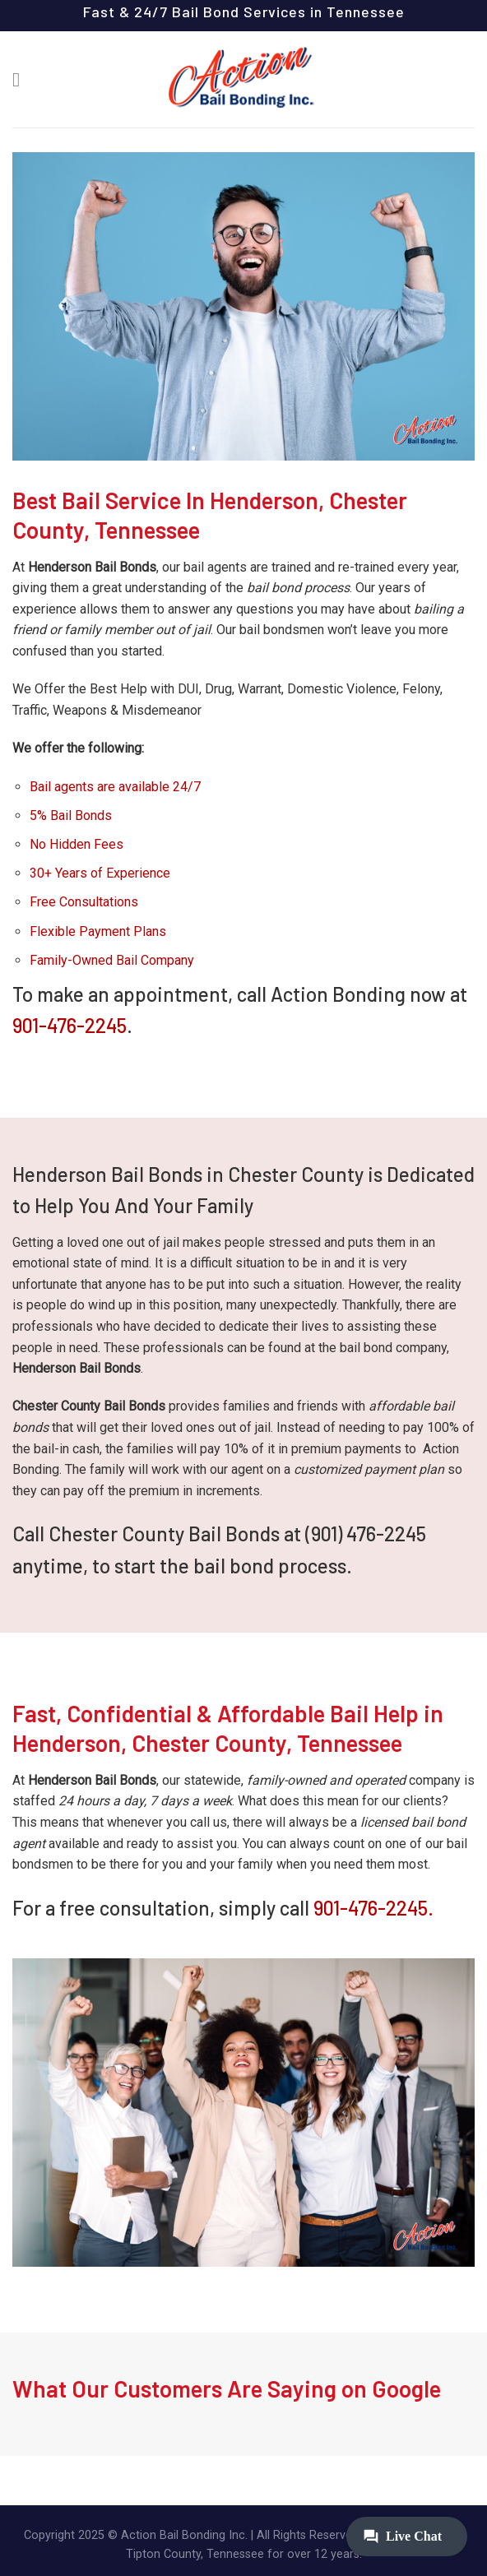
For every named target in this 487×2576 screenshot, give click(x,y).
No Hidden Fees (76, 844)
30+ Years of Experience (100, 873)
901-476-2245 (69, 1025)
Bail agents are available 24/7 (115, 787)
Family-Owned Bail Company (112, 960)
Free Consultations (84, 902)
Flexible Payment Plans (98, 931)
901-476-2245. (373, 1908)
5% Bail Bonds (71, 815)
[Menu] (22, 79)
